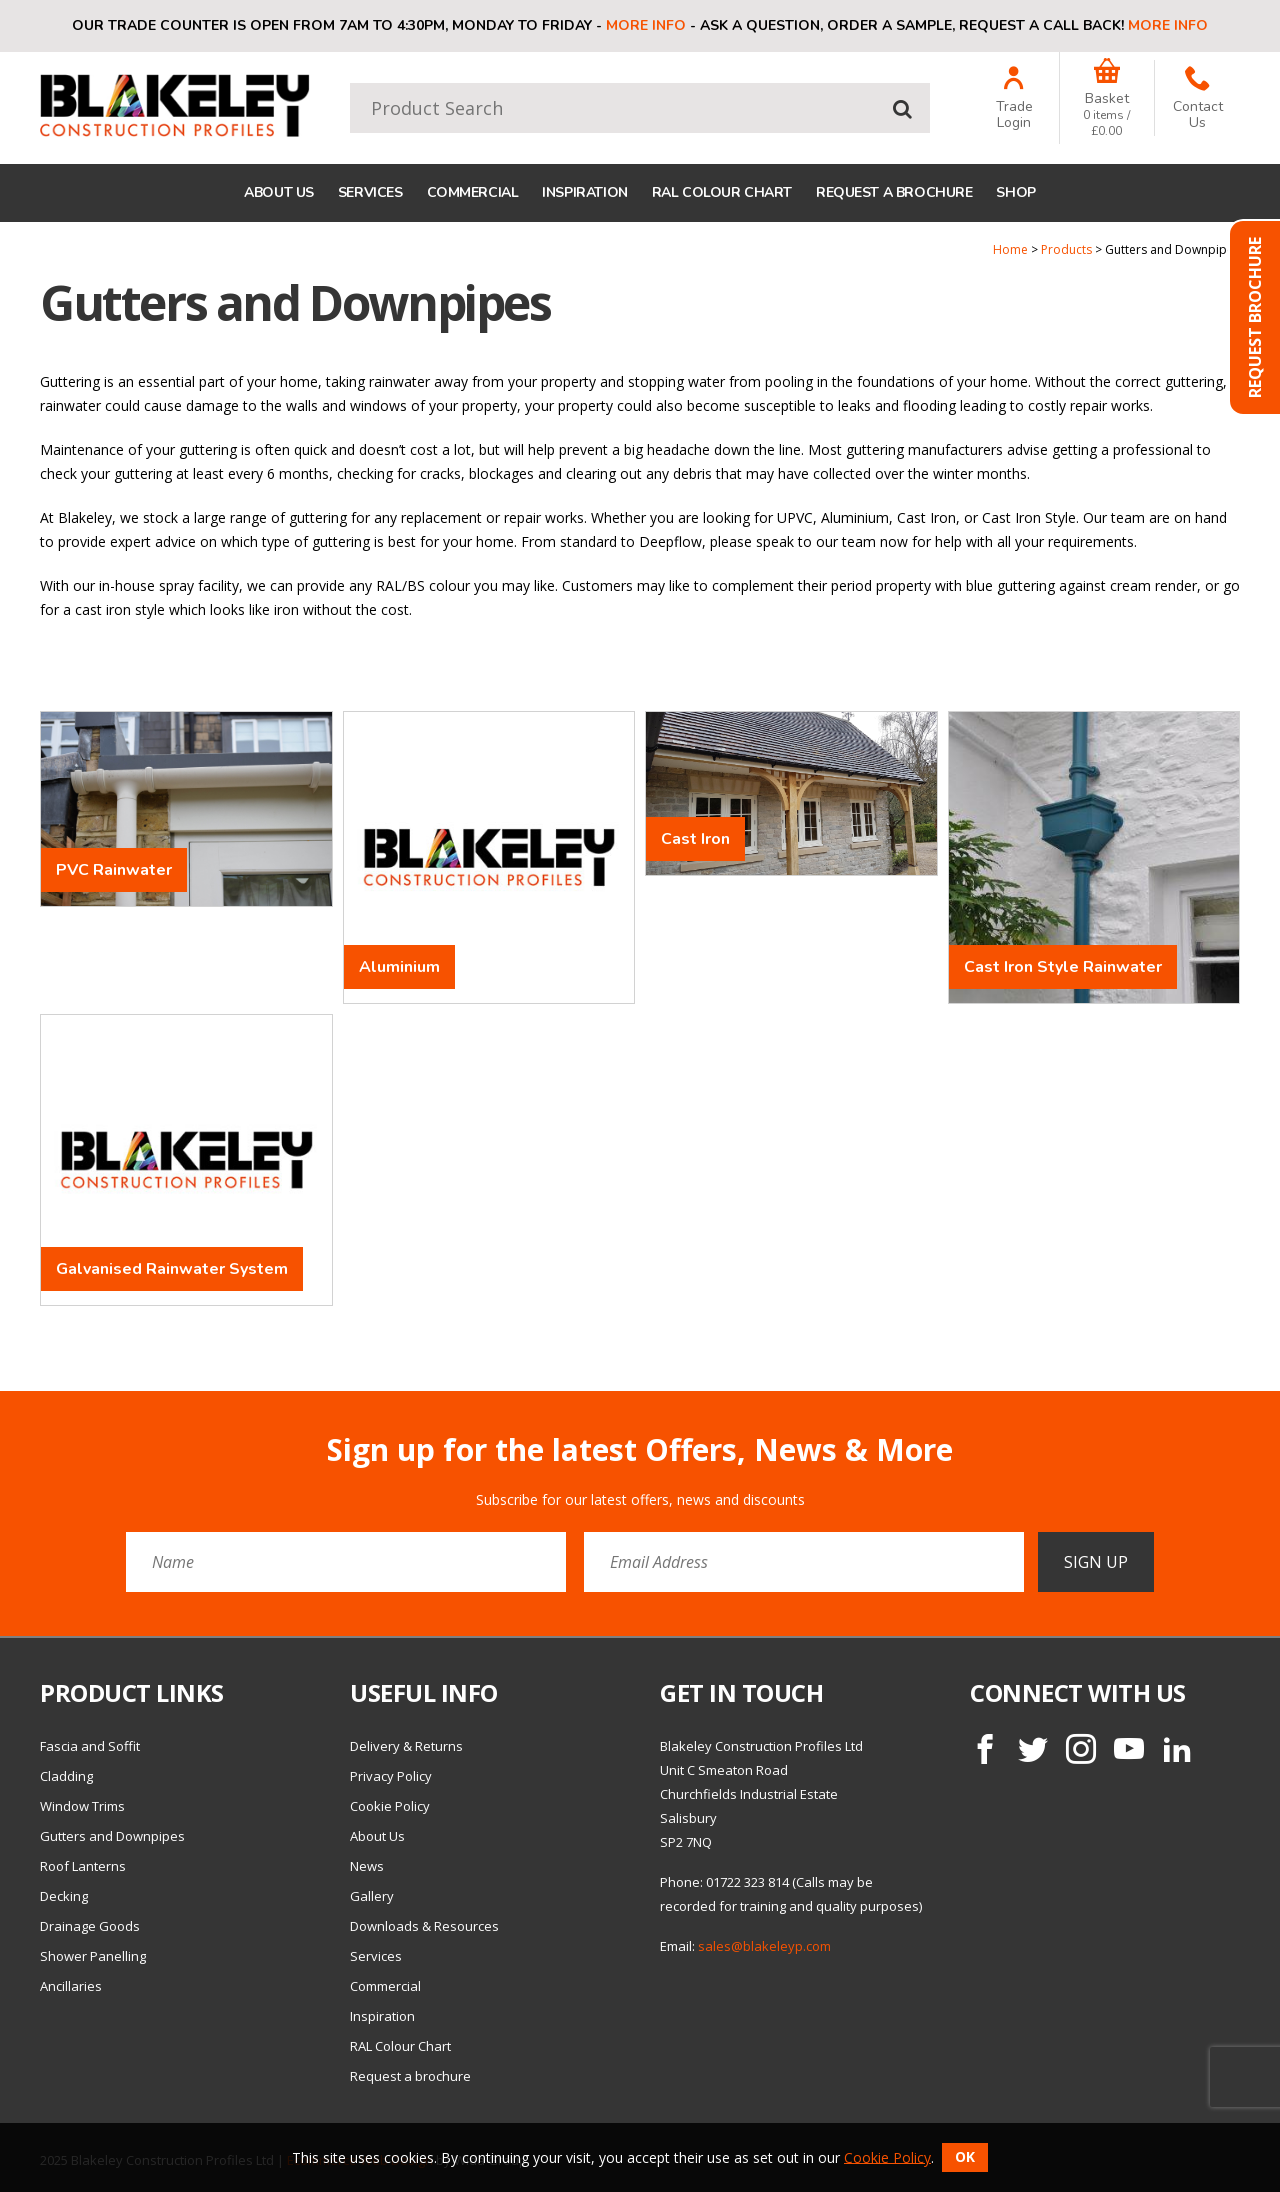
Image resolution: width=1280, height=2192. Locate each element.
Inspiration (584, 192)
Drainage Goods (90, 1926)
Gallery (372, 1896)
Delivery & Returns (406, 1746)
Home (1010, 249)
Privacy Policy (391, 1776)
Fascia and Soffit (90, 1746)
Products (1066, 249)
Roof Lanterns (83, 1866)
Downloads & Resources (424, 1926)
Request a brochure (894, 192)
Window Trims (82, 1806)
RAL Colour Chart (722, 192)
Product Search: (350, 83)
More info (646, 25)
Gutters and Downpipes (112, 1836)
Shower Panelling (93, 1956)
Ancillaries (71, 1986)
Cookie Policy (390, 1806)
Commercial (473, 192)
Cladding (66, 1776)
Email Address (0, 1417)
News (367, 1866)
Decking (64, 1896)
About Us (279, 192)
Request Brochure (1255, 317)
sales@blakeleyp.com (764, 1946)
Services (370, 192)
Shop (1015, 192)
